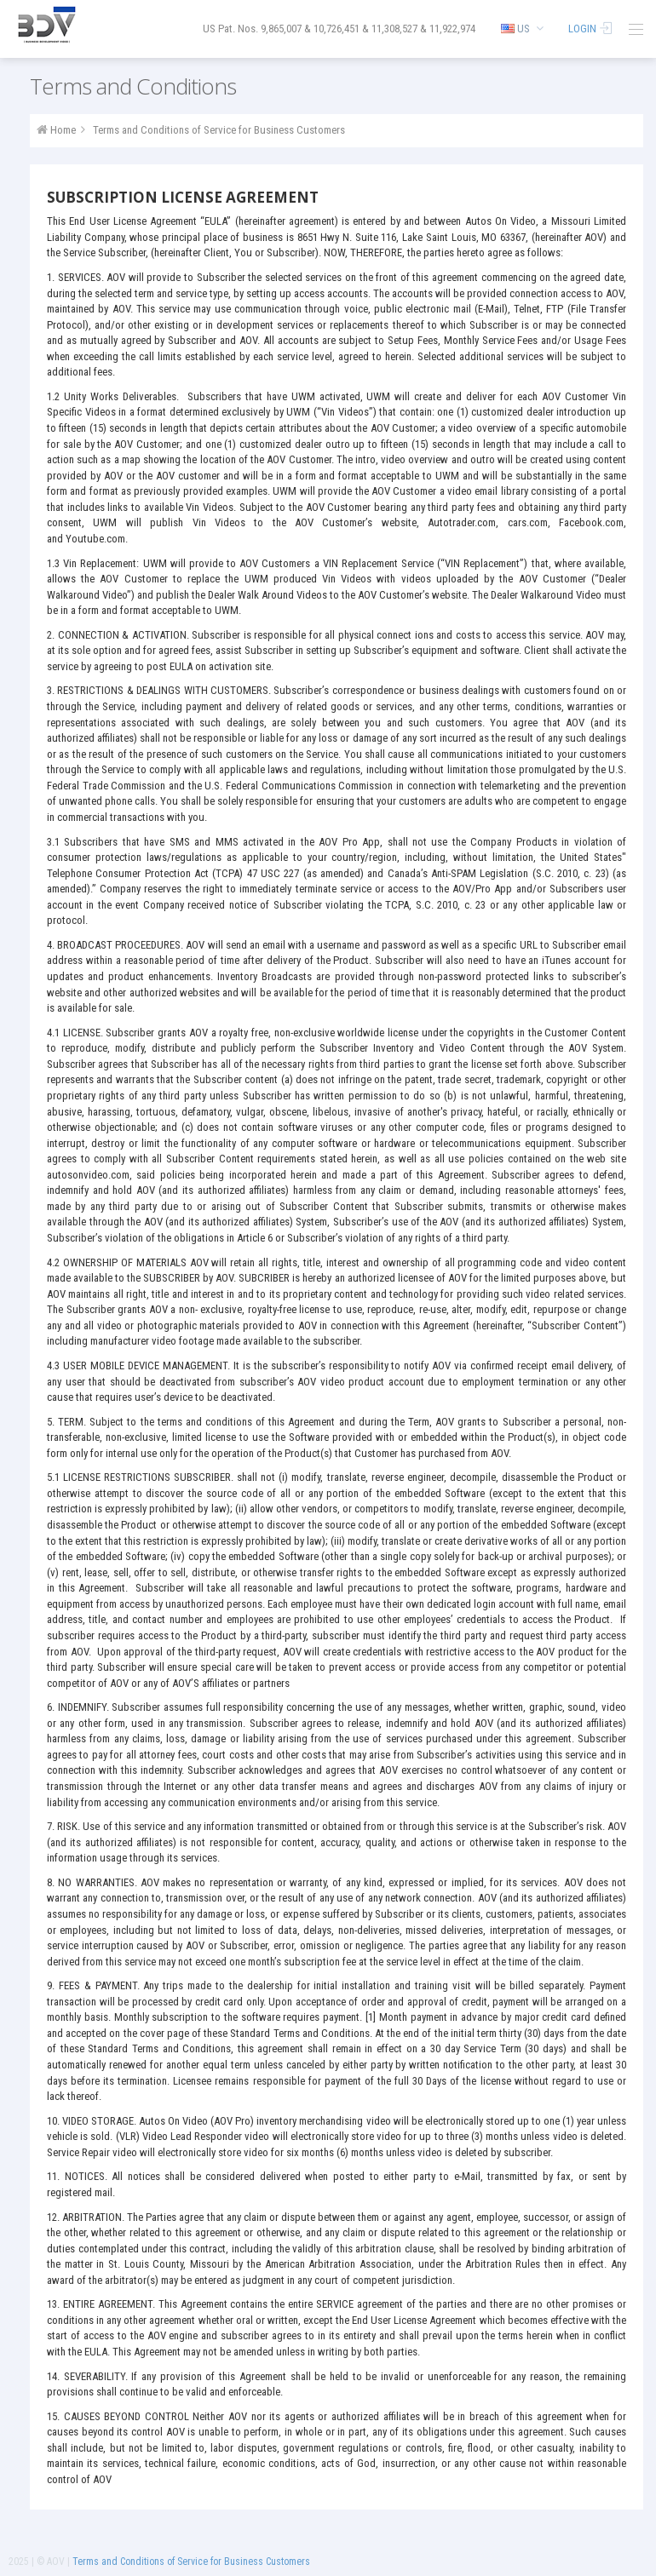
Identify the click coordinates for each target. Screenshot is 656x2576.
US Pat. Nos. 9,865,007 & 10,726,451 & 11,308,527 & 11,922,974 (339, 28)
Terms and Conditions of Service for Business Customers (219, 129)
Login (591, 28)
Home (63, 129)
